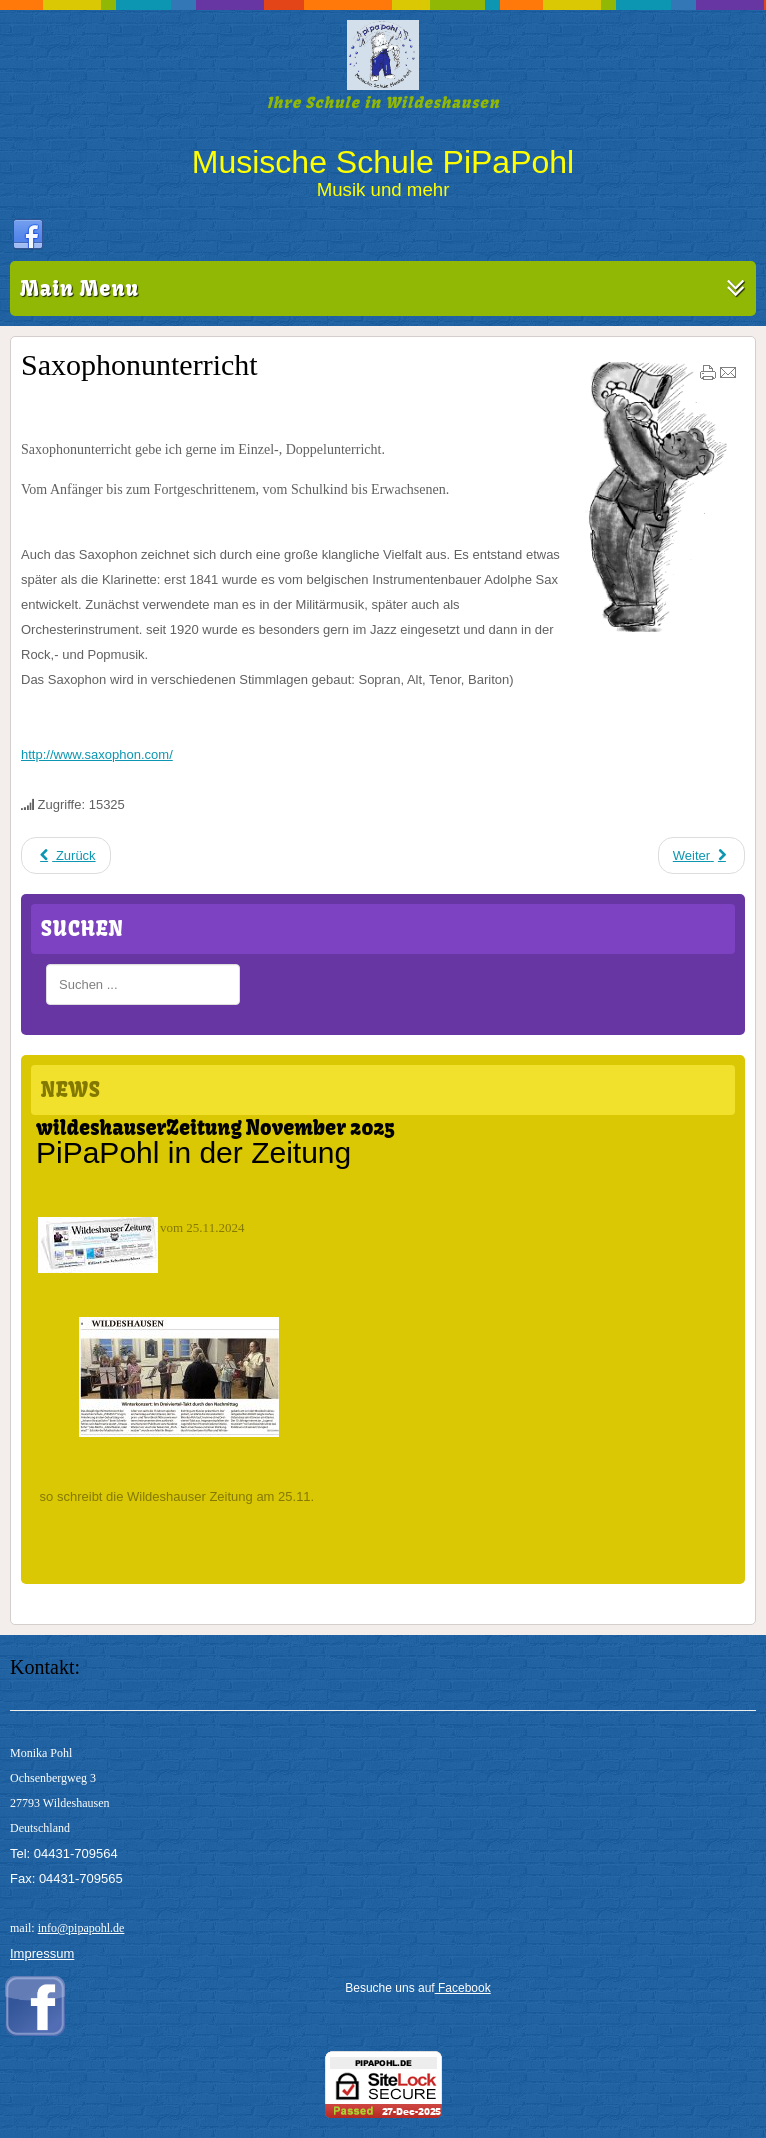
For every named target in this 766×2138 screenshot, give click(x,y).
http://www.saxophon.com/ (97, 754)
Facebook (463, 1988)
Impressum (42, 1953)
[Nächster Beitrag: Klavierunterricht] (701, 855)
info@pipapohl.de (81, 1928)
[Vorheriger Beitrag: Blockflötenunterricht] (66, 855)
